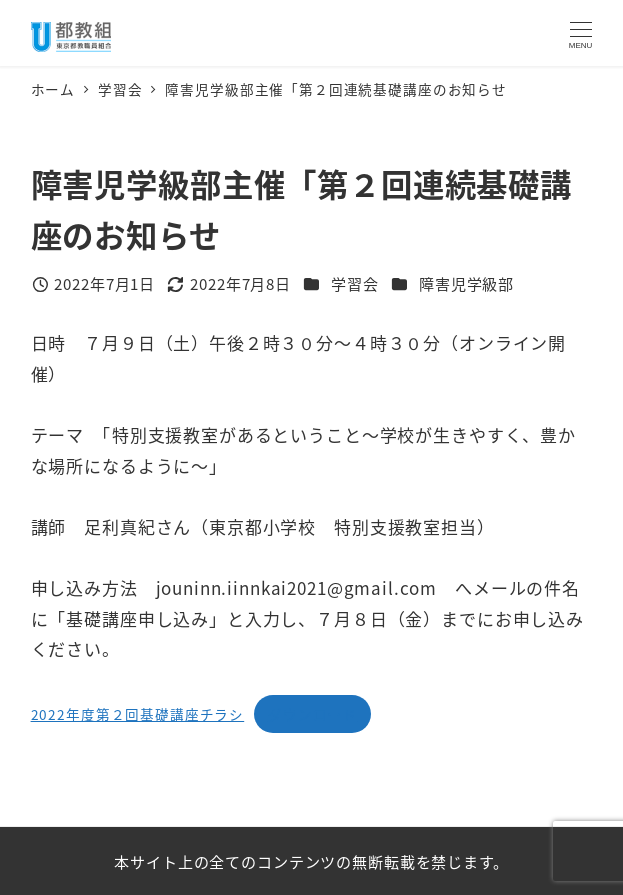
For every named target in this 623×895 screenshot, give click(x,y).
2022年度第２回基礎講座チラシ (138, 714)
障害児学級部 (466, 283)
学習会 (355, 283)
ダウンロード (312, 714)
